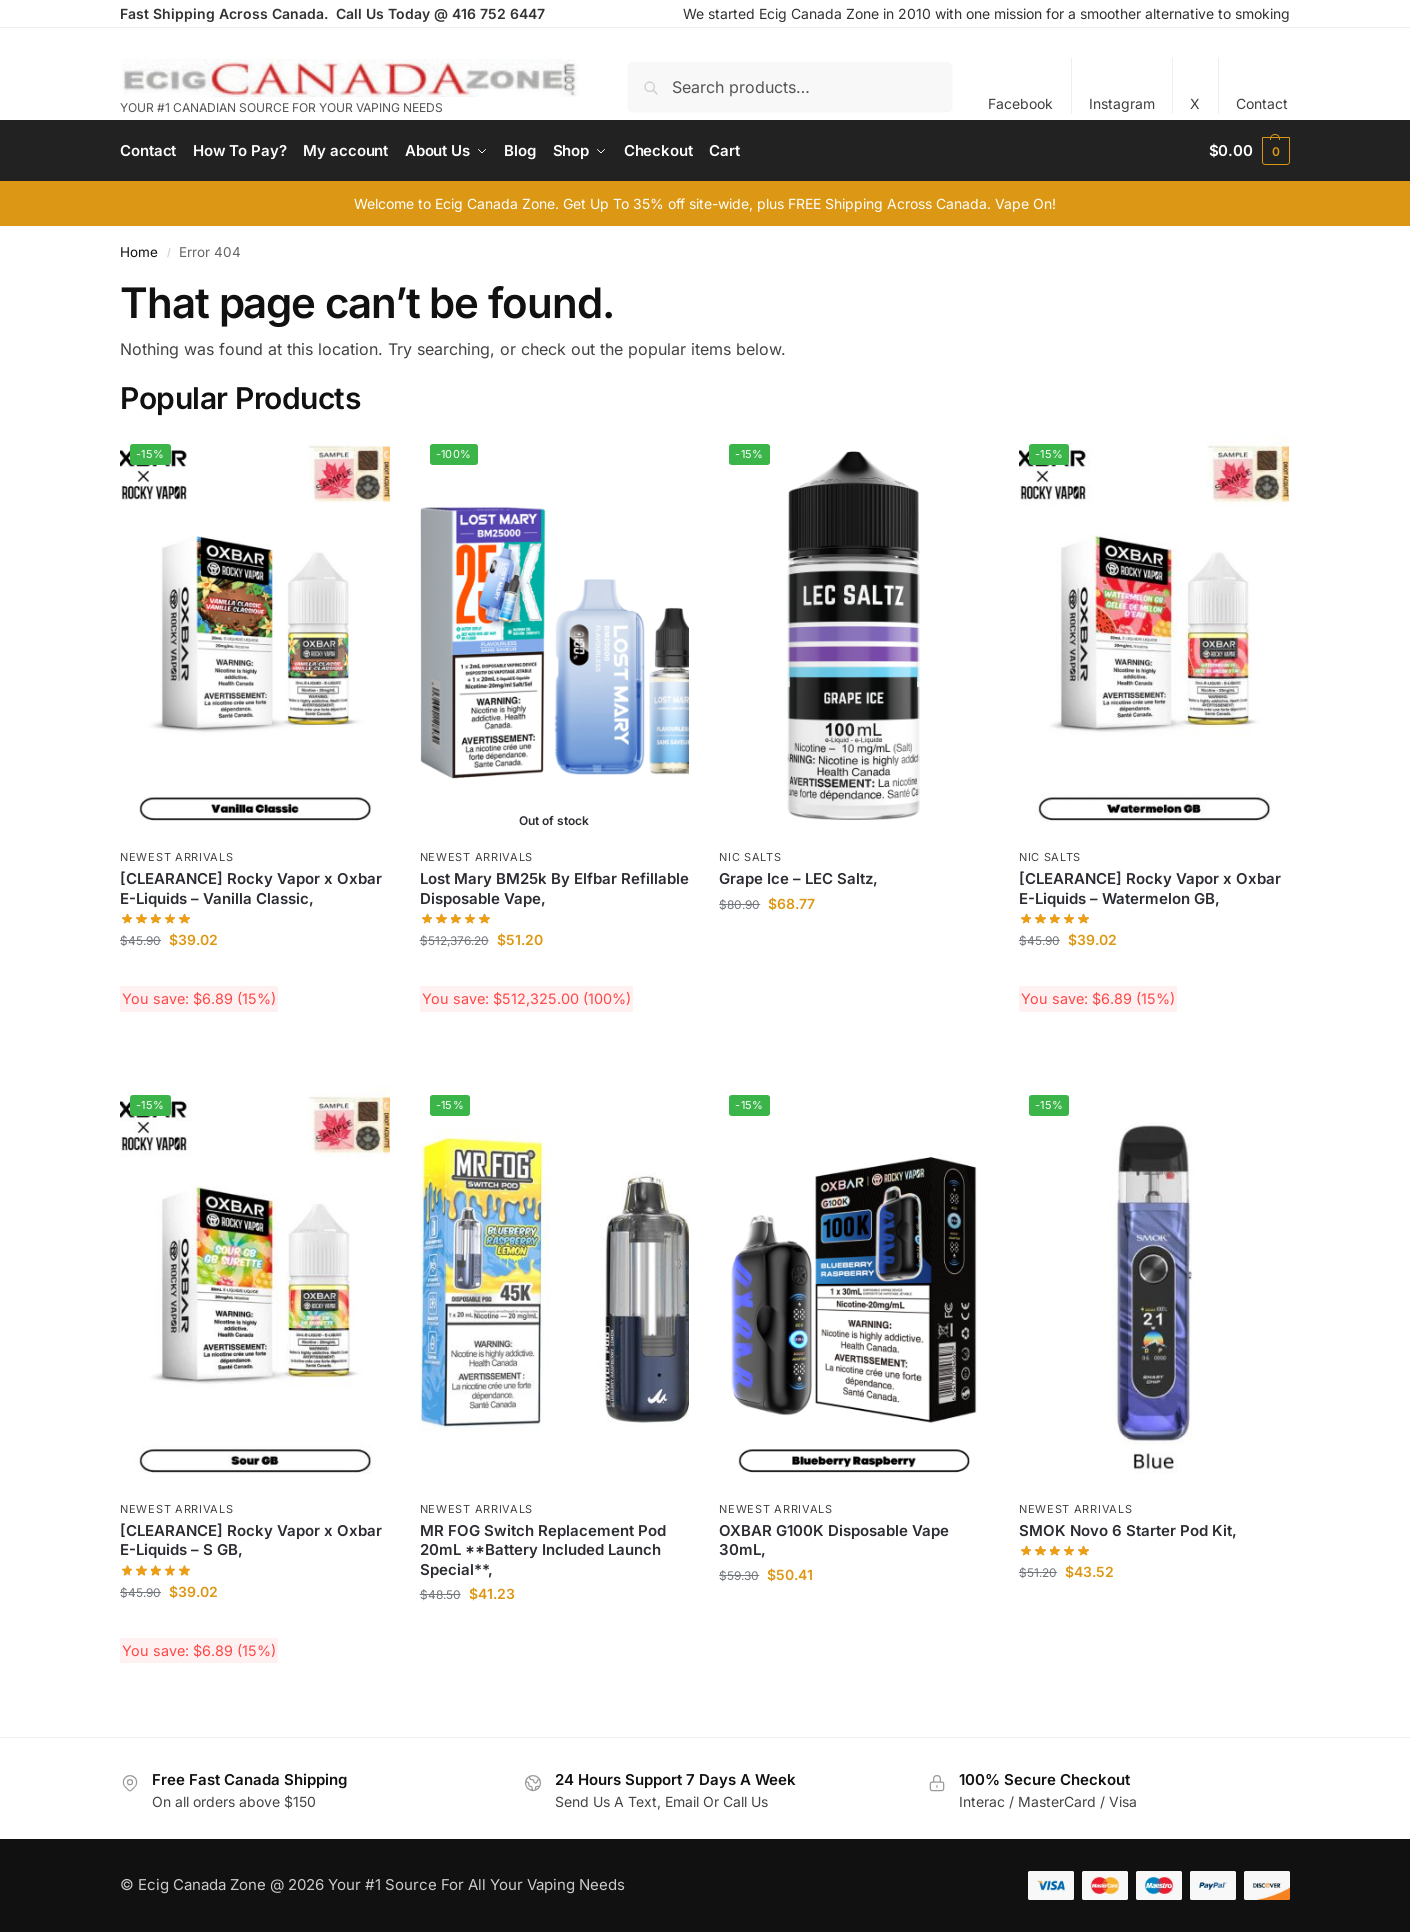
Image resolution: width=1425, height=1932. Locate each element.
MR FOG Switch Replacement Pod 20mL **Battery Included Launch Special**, (543, 1550)
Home (139, 252)
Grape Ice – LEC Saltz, (798, 878)
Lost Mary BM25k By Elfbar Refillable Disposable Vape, (554, 888)
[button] (1249, 151)
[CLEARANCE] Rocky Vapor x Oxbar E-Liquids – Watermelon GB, (1150, 888)
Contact (1262, 103)
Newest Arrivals (177, 857)
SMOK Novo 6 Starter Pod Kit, (1128, 1530)
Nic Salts (750, 857)
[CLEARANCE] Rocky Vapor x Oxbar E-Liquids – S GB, (251, 1540)
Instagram (1122, 103)
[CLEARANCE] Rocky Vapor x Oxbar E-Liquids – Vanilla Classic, (251, 888)
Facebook (1020, 103)
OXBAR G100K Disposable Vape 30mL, (834, 1540)
